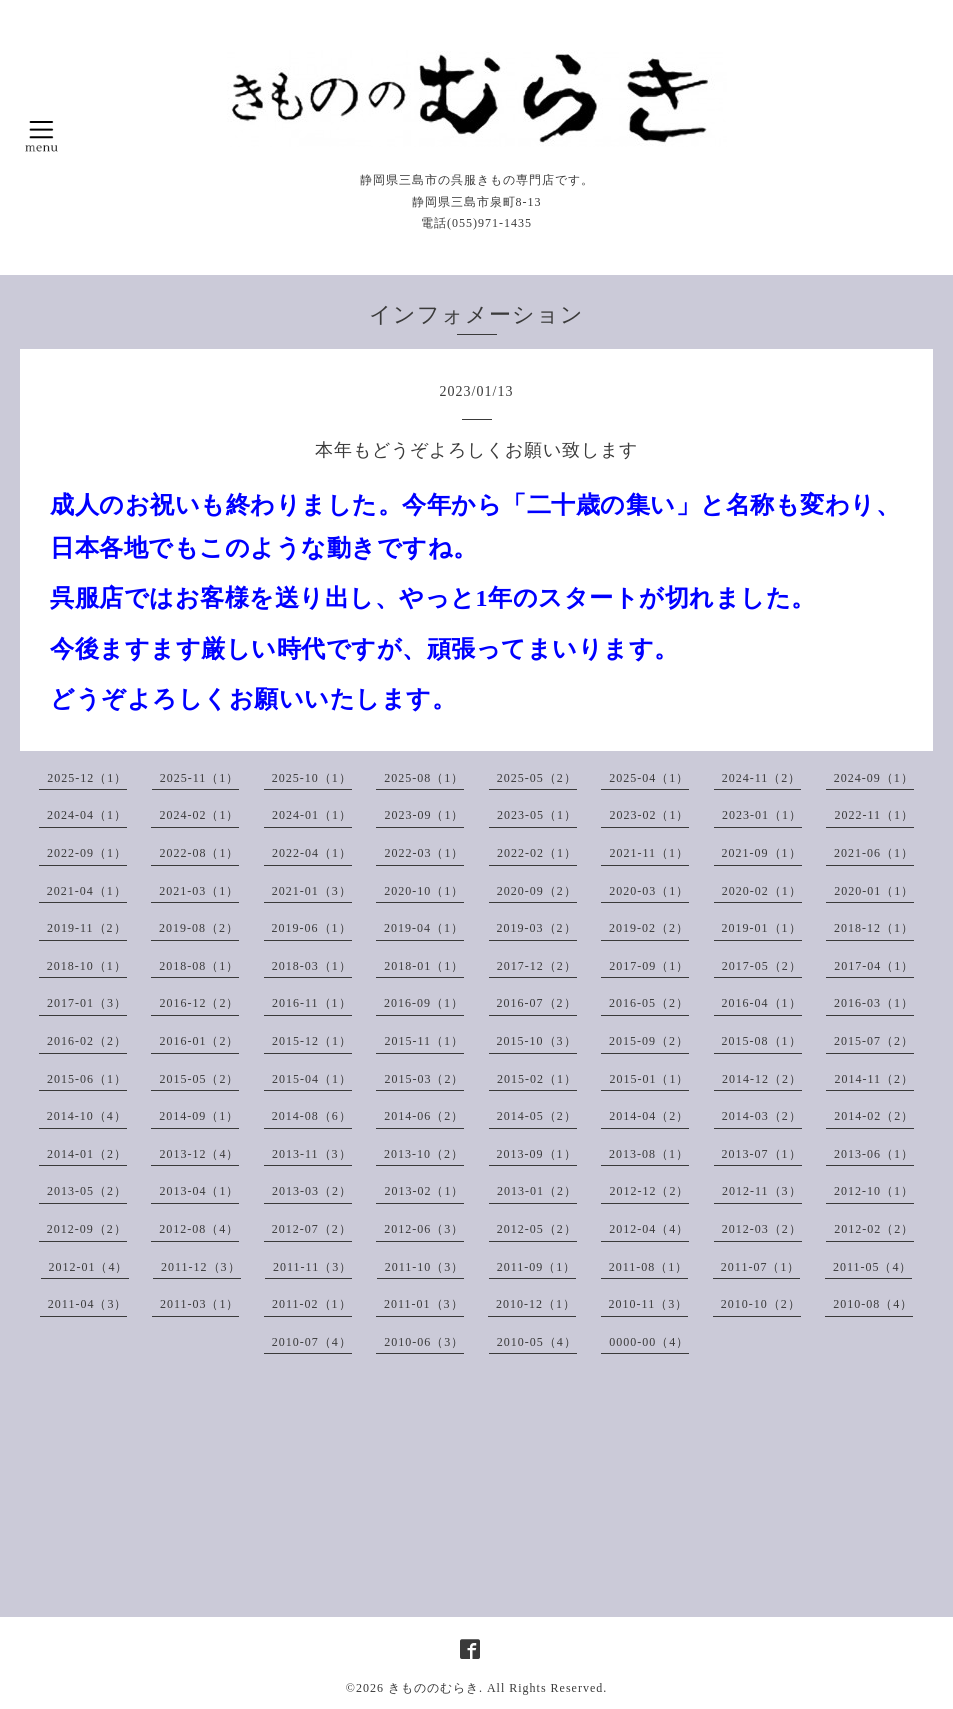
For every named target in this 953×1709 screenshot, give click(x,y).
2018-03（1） (312, 966)
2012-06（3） (424, 1229)
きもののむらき (433, 1688)
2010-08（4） (873, 1304)
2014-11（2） (874, 1079)
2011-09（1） (537, 1267)
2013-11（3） (312, 1154)
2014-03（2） (762, 1116)
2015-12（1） (312, 1041)
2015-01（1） (649, 1079)
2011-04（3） (88, 1304)
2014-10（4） (87, 1116)
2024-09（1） (874, 778)
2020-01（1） (874, 891)
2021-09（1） (762, 853)
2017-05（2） (762, 966)
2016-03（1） (874, 1003)
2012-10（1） (874, 1191)
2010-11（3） (649, 1304)
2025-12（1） (87, 778)
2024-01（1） (312, 815)
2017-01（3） (87, 1003)
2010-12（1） (536, 1304)
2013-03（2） (312, 1191)
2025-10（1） (312, 778)
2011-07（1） (761, 1267)
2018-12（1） (874, 928)
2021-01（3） (312, 891)
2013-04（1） (199, 1191)
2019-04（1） (424, 928)
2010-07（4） (312, 1342)
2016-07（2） (537, 1003)
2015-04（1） (312, 1079)
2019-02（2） (649, 928)
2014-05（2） (537, 1116)
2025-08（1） (424, 778)
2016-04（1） (762, 1003)
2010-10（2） (761, 1304)
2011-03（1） (200, 1304)
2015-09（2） (649, 1041)
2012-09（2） (87, 1229)
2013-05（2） (87, 1191)
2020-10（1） (424, 891)
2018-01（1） (424, 966)
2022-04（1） (312, 853)
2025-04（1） (649, 778)
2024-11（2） (762, 778)
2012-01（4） (89, 1267)
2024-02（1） (199, 815)
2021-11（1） (649, 853)
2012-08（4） (199, 1229)
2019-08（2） (199, 928)
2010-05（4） (537, 1342)
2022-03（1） (424, 853)
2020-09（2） (537, 891)
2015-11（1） (424, 1041)
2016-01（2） (199, 1041)
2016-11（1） (312, 1003)
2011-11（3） (312, 1267)
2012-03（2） (762, 1229)
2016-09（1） (424, 1003)
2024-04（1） (87, 815)
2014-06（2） (424, 1116)
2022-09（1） (87, 853)
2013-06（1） (874, 1154)
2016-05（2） (649, 1003)
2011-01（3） (424, 1304)
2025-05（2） (537, 778)
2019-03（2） (537, 928)
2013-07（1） (762, 1154)
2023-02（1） (649, 815)
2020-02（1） (762, 891)
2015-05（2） (199, 1079)
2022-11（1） (874, 815)
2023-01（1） (762, 815)
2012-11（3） (762, 1191)
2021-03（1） (199, 891)
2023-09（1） (424, 815)
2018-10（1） (87, 966)
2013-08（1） (649, 1154)
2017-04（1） (874, 966)
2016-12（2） (199, 1003)
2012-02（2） (874, 1229)
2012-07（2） (312, 1229)
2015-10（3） (537, 1041)
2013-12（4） (199, 1154)
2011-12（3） (201, 1267)
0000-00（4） (649, 1342)
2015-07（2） (874, 1041)
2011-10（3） (425, 1267)
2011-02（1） (312, 1304)
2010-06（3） (424, 1342)
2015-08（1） (762, 1041)
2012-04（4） (649, 1229)
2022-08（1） (199, 853)
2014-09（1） (199, 1116)
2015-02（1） (537, 1079)
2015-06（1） (87, 1079)
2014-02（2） (874, 1116)
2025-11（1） (200, 778)
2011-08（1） (649, 1267)
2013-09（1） (537, 1154)
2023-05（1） (537, 815)
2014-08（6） (312, 1116)
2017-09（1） (649, 966)
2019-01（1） (762, 928)
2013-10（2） (424, 1154)
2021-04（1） (87, 891)
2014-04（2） (649, 1116)
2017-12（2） (537, 966)
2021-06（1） (874, 853)
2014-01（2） (87, 1154)
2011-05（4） (873, 1267)
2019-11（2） (87, 928)
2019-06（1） (312, 928)
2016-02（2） (87, 1041)
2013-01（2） (537, 1191)
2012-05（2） (537, 1229)
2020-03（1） (649, 891)
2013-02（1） (424, 1191)
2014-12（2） (762, 1079)
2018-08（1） (199, 966)
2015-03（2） (424, 1079)
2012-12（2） (649, 1191)
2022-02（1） (537, 853)
